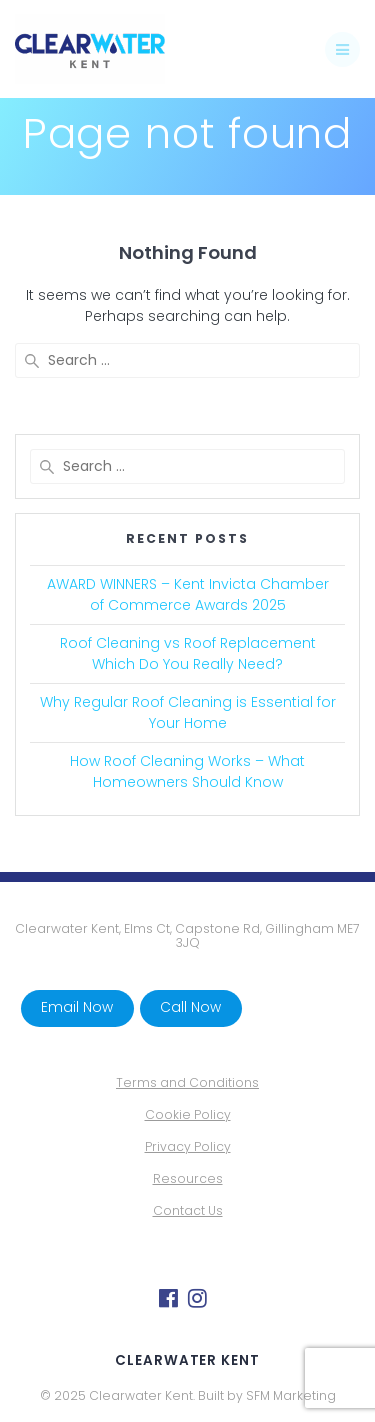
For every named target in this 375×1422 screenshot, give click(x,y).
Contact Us (188, 1210)
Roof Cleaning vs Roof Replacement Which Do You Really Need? (188, 653)
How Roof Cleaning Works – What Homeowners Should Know (187, 771)
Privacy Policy (188, 1146)
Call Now (190, 1007)
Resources (188, 1178)
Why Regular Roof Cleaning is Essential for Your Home (188, 712)
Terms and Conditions (187, 1082)
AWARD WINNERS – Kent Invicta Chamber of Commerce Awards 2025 (188, 594)
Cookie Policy (188, 1114)
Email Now (77, 1007)
